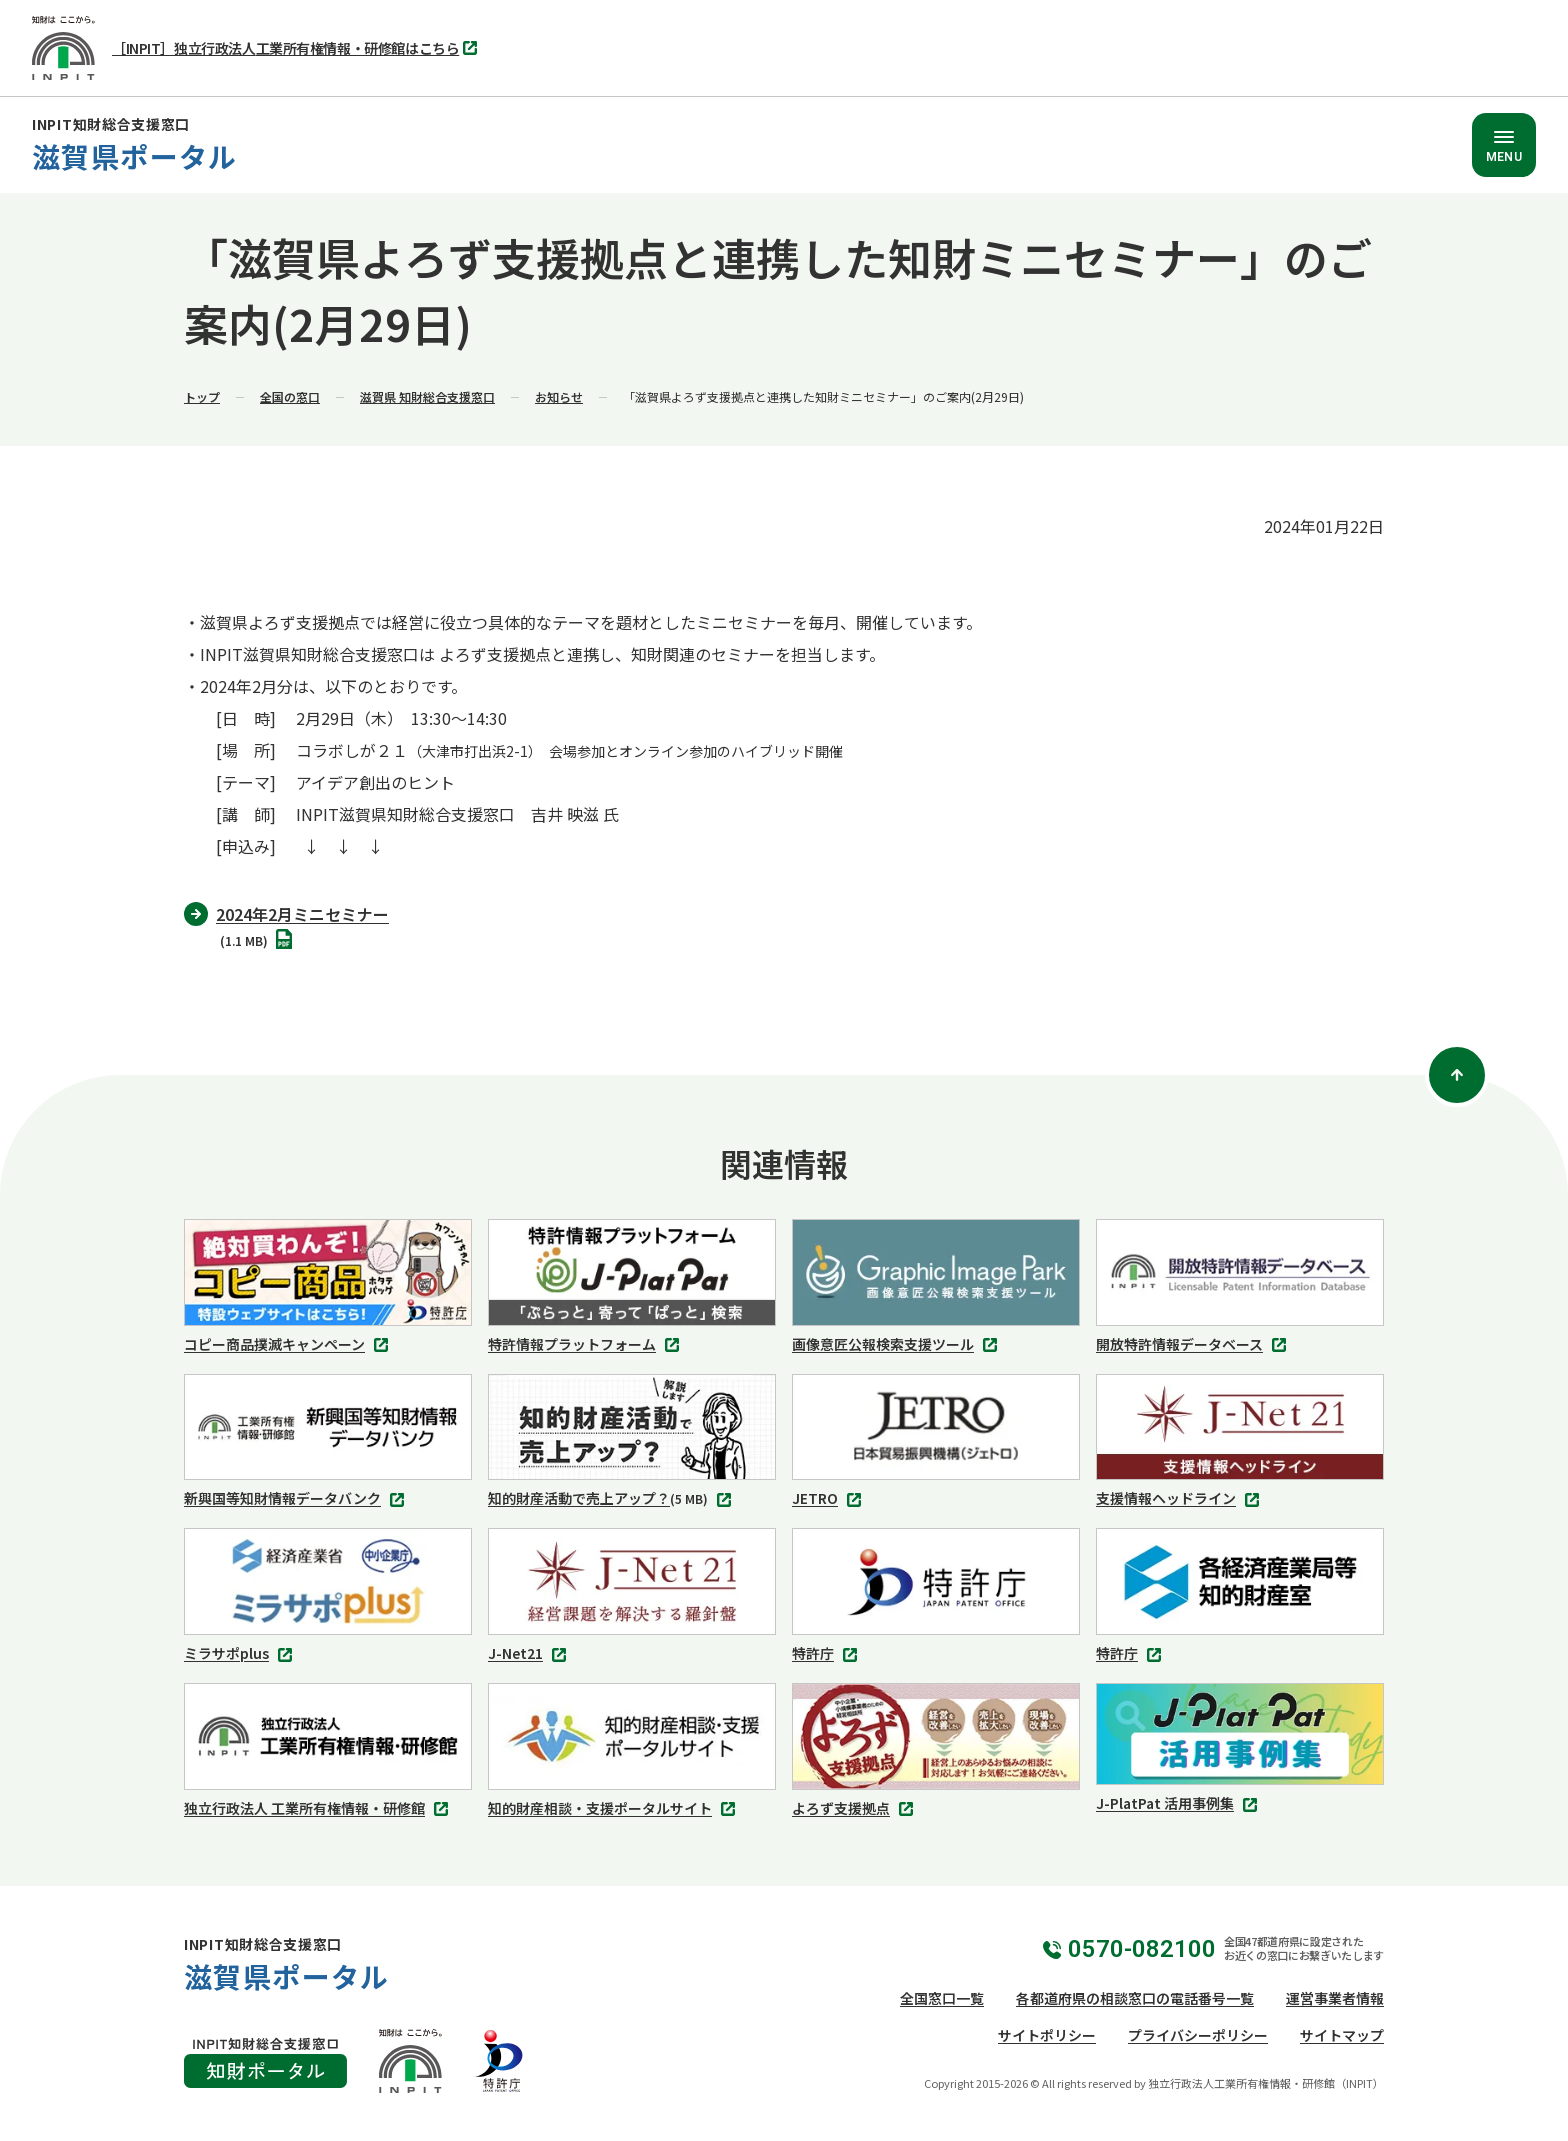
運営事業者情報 (1335, 1998)
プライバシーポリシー (1198, 2035)
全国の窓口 (290, 396)
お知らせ (559, 396)
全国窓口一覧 (942, 1998)
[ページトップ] (1457, 1075)
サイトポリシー (1047, 2035)
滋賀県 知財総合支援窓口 (427, 396)
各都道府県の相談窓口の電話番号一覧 (1135, 1998)
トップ (202, 396)
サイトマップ (1342, 2035)
